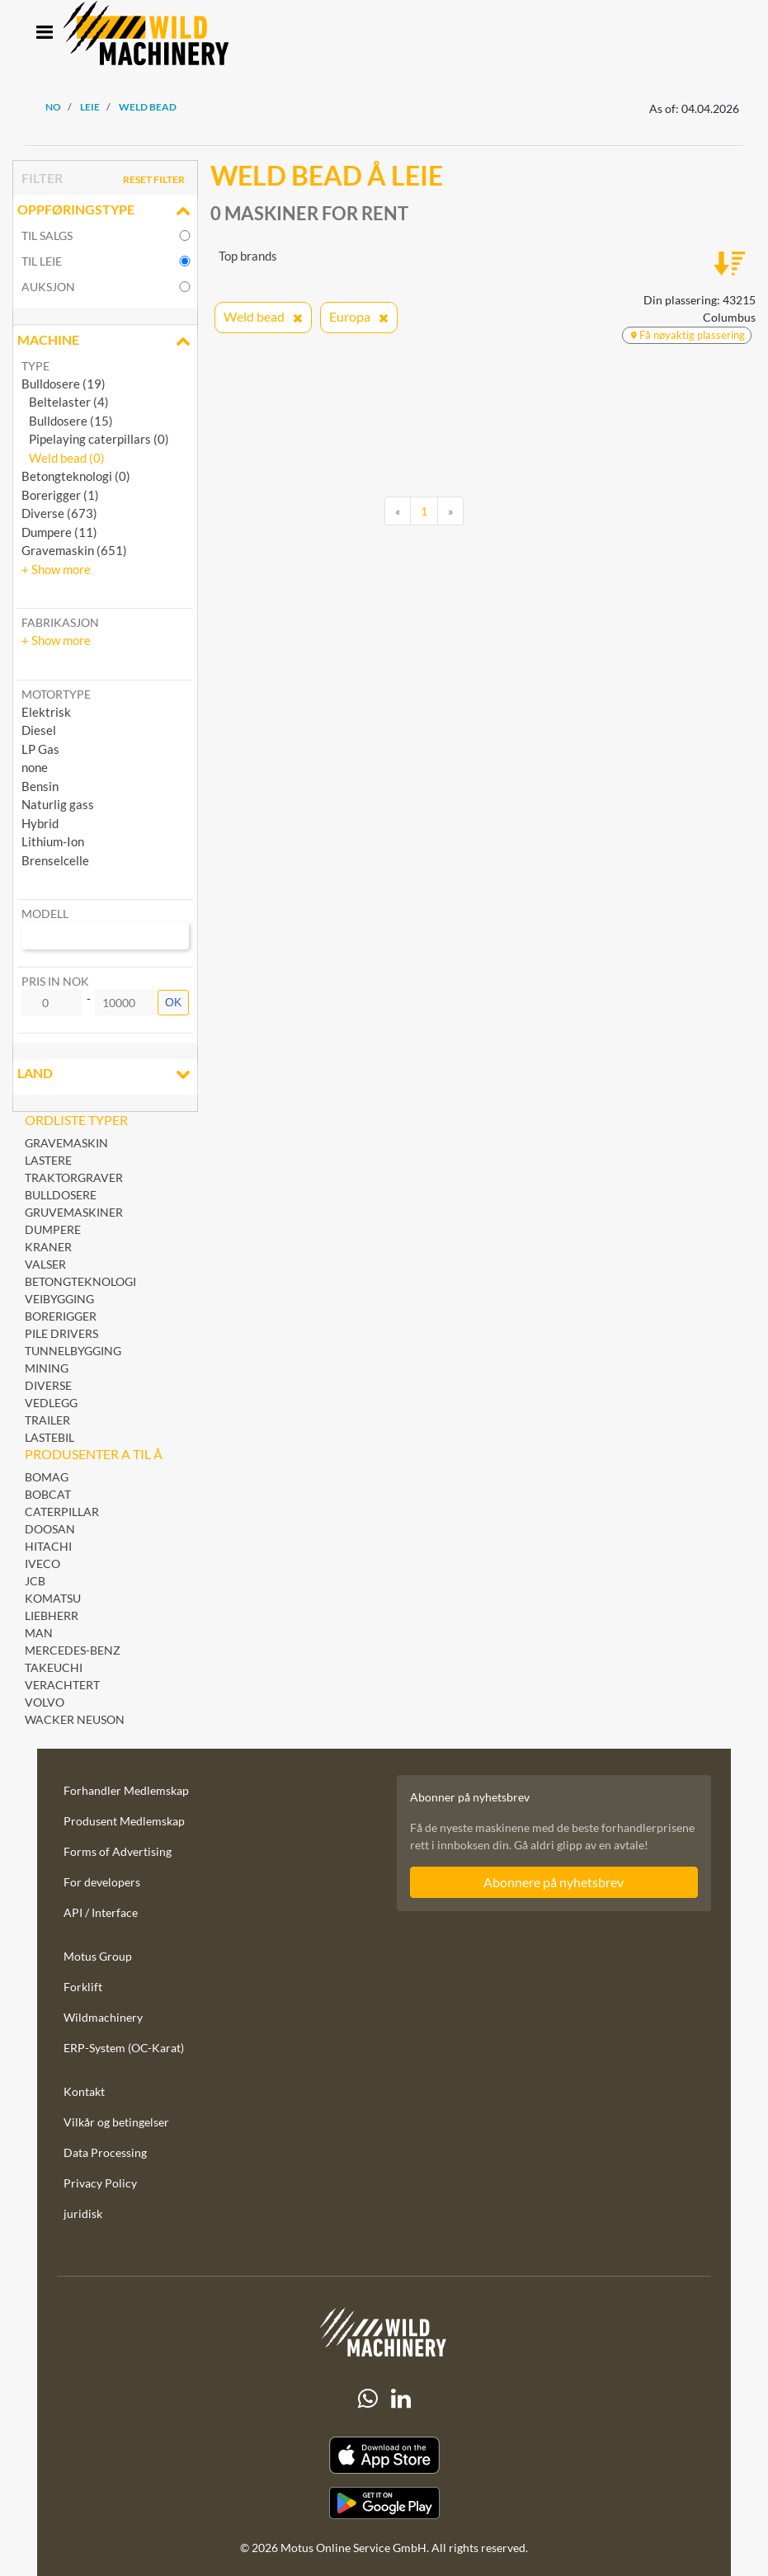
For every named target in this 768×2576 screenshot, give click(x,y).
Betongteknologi (80, 1281)
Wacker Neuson (75, 1719)
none (34, 767)
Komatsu (53, 1598)
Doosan (50, 1529)
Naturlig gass (57, 804)
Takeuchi (53, 1667)
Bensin (40, 786)
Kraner (48, 1247)
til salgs (47, 235)
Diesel (38, 730)
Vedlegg (51, 1403)
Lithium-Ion (52, 841)
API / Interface (101, 1912)
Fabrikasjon (60, 622)
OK (173, 1002)
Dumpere (53, 1229)
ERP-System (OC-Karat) (124, 2048)
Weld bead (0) (63, 457)
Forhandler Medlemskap (126, 1790)
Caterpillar (62, 1512)
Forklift (83, 1987)
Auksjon (48, 287)
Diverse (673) (59, 513)
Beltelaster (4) (65, 401)
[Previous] (397, 511)
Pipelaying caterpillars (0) (95, 438)
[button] (56, 569)
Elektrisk (46, 711)
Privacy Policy (100, 2183)
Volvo (44, 1702)
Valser (45, 1264)
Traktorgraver (74, 1177)
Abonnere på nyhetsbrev (553, 1882)
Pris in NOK (55, 981)
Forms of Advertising (118, 1851)
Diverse (48, 1385)
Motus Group (98, 1956)
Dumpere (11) (59, 532)
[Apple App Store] (384, 2455)
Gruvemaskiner (74, 1212)
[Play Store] (384, 2503)
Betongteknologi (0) (75, 476)
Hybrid (40, 823)
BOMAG (46, 1477)
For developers (102, 1882)
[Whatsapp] (367, 2399)
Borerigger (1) (60, 494)
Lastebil (49, 1437)
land (105, 1074)
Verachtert (62, 1685)
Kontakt (84, 2091)
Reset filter (154, 179)
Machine (105, 341)
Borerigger (61, 1316)
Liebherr (51, 1615)
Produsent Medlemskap (124, 1821)
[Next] (450, 511)
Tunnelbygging (73, 1351)
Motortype (56, 694)
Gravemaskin (66, 1143)
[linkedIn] (400, 2399)
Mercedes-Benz (72, 1650)
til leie (41, 261)
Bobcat (48, 1494)
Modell (44, 914)
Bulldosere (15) (67, 420)
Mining (46, 1368)
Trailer (47, 1420)
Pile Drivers (61, 1333)
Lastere (48, 1160)
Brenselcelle (55, 860)
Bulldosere (61, 1195)
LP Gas (40, 749)
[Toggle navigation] (44, 33)
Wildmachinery (103, 2017)
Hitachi (48, 1546)
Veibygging (59, 1299)
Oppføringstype (105, 211)
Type (35, 366)
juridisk (83, 2213)
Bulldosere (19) (63, 383)
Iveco (42, 1563)
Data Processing (105, 2152)
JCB (35, 1581)
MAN (39, 1633)
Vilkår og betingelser (116, 2122)
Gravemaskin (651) (74, 550)
